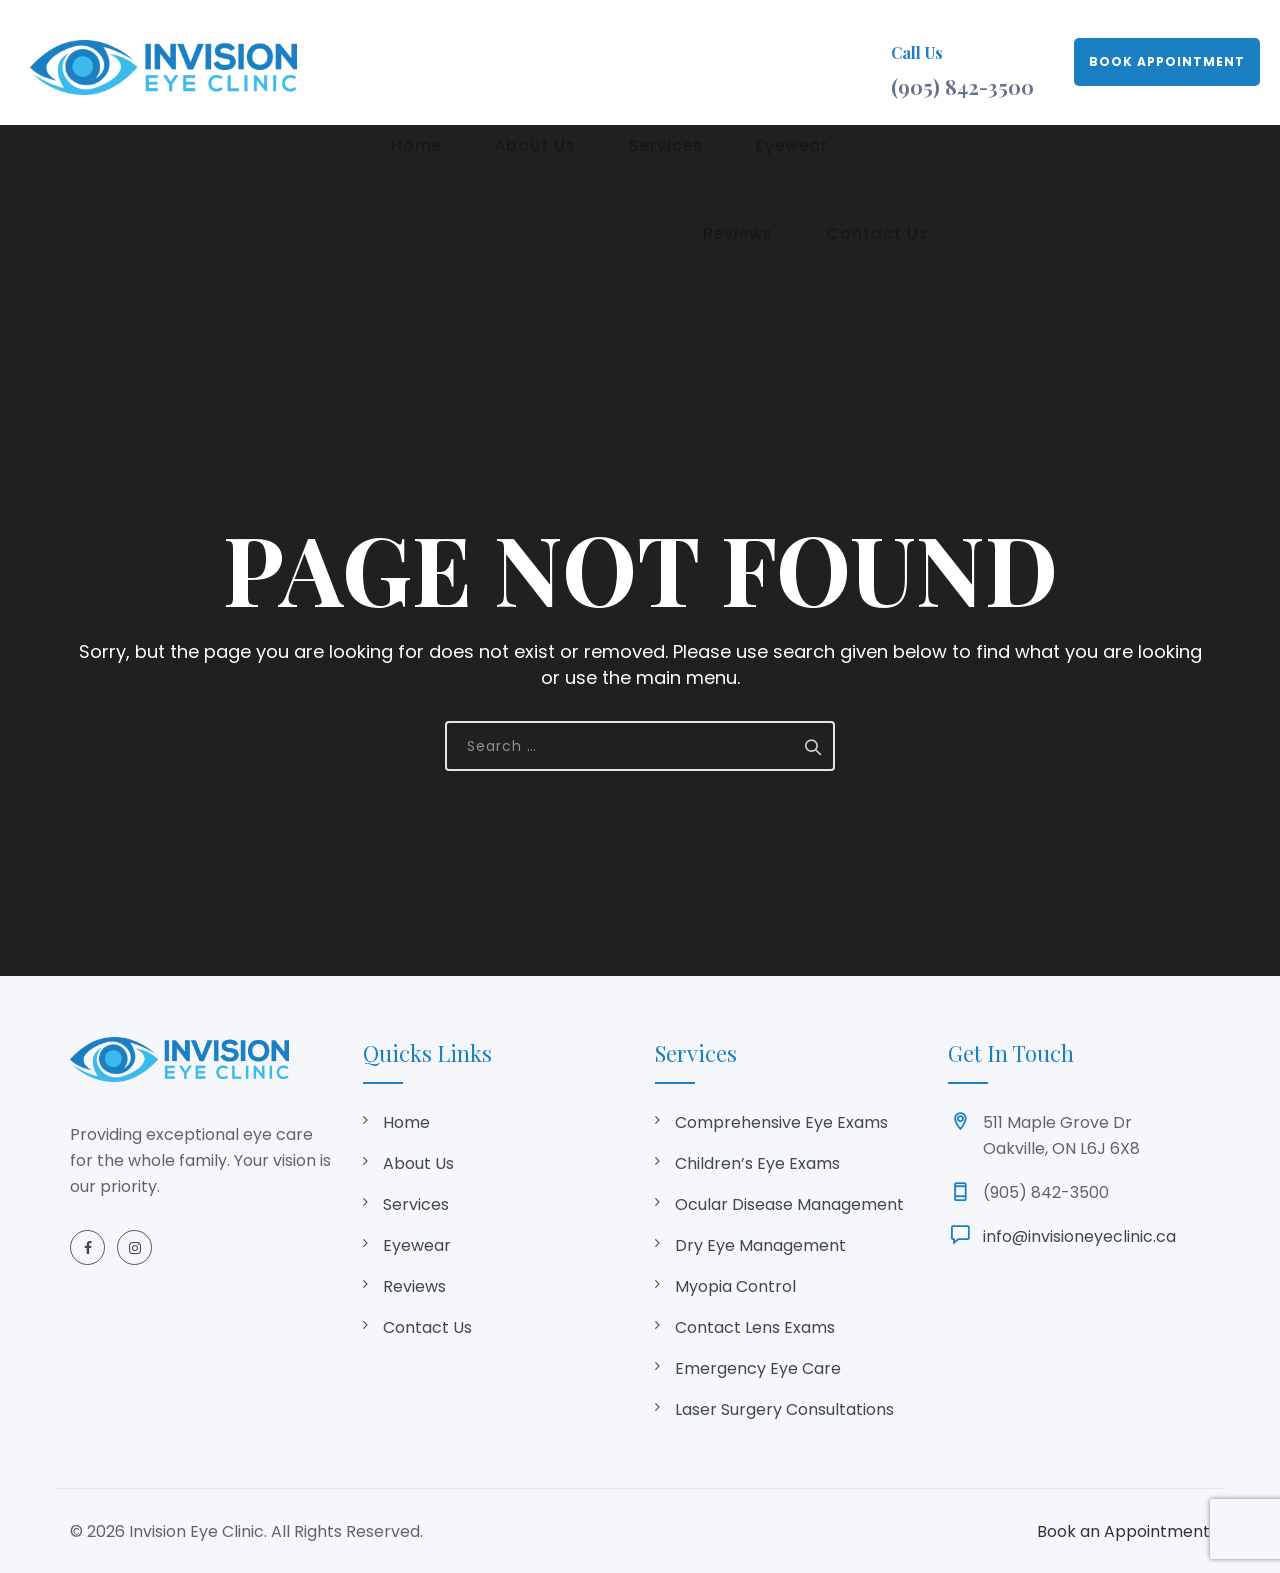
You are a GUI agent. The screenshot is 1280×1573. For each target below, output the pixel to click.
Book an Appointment (1123, 1531)
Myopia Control (735, 1286)
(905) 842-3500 (962, 86)
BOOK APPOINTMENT (1167, 61)
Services (603, 61)
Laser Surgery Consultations (784, 1409)
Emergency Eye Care (758, 1368)
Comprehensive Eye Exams (781, 1122)
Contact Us (427, 1327)
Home (404, 61)
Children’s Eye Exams (757, 1163)
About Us (498, 61)
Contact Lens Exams (755, 1327)
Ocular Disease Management (789, 1204)
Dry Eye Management (760, 1245)
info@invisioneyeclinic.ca (1079, 1236)
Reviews (804, 61)
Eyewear (704, 61)
